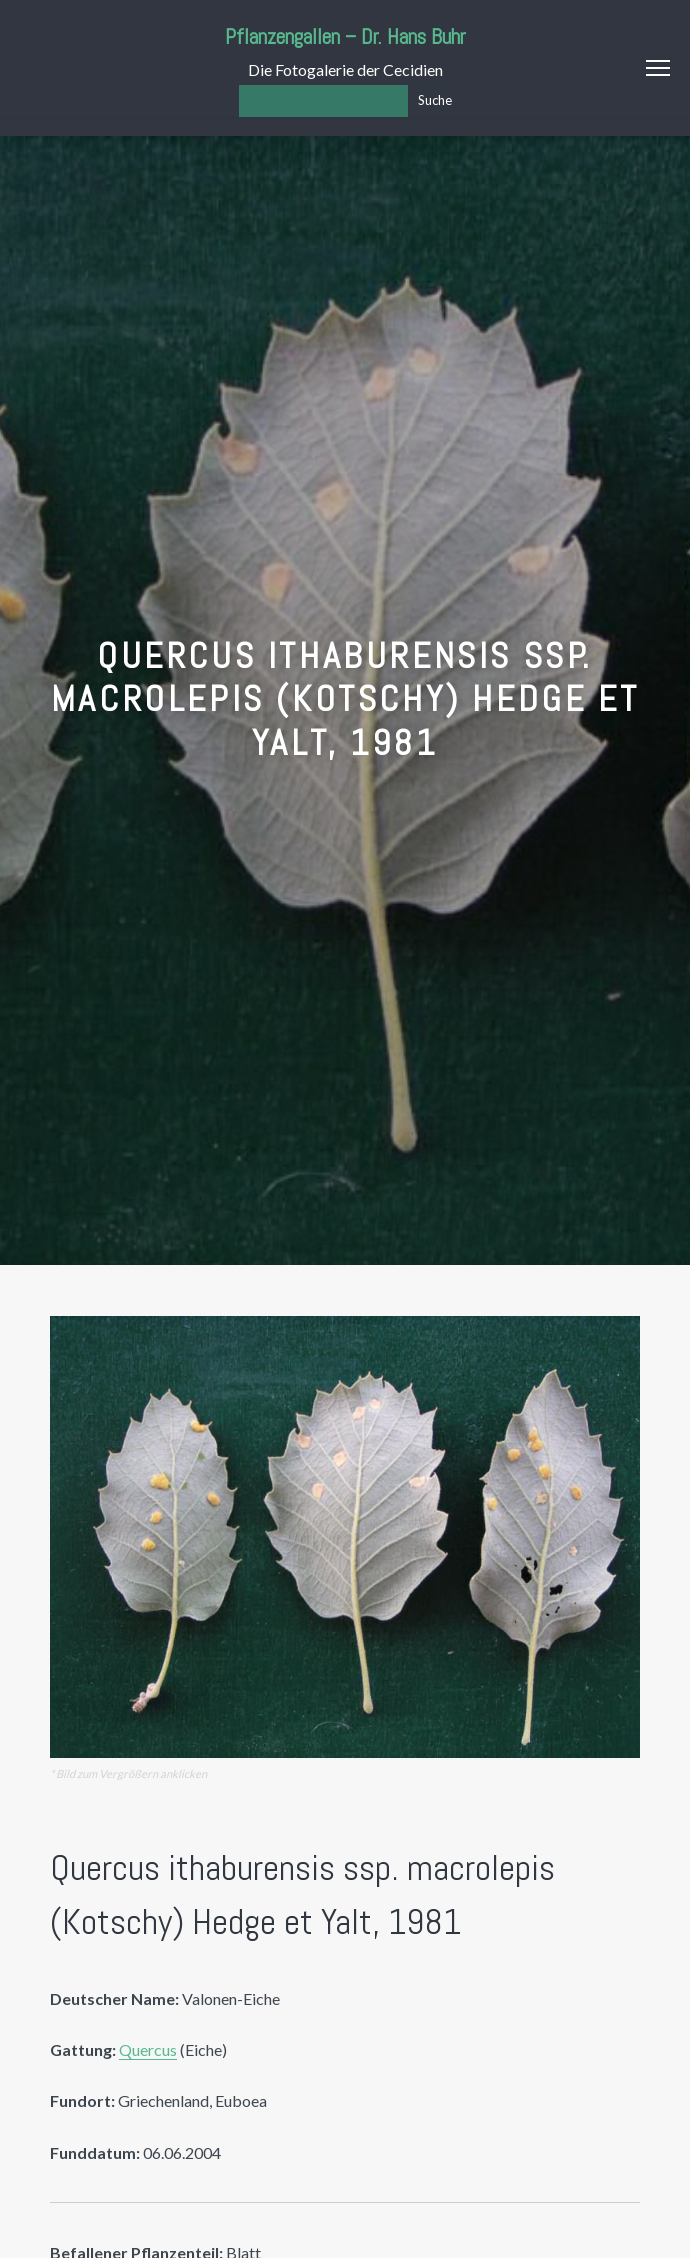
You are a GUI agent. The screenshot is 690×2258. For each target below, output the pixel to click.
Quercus (148, 2049)
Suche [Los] (435, 100)
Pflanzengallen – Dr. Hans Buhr (345, 36)
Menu (658, 68)
